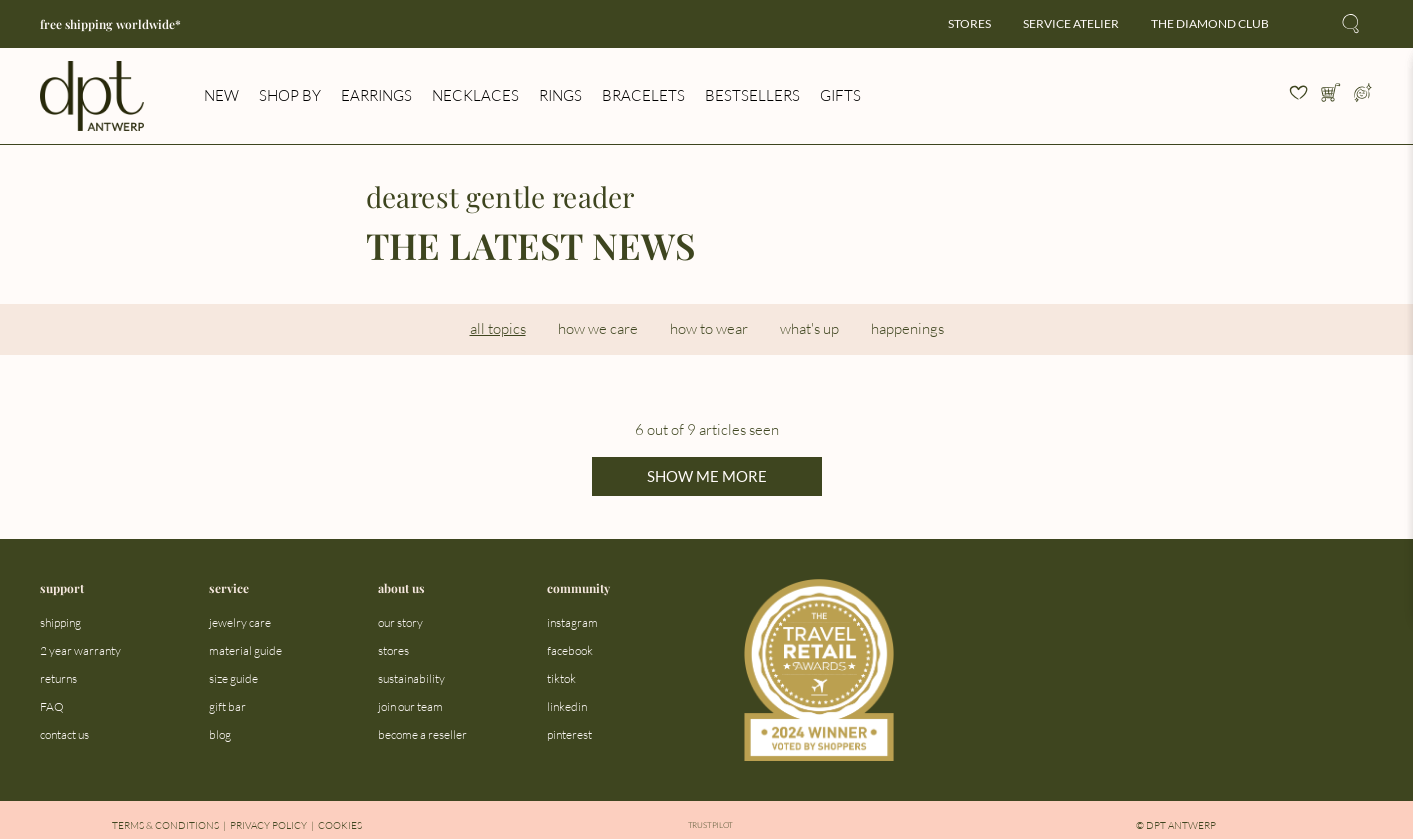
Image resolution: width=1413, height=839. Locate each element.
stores (969, 23)
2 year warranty (80, 650)
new (221, 95)
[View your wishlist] (1299, 96)
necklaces (475, 95)
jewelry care (240, 622)
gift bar (227, 706)
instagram (572, 622)
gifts (840, 95)
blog (220, 734)
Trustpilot (710, 826)
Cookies (340, 825)
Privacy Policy (268, 825)
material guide (245, 650)
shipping (60, 622)
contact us (64, 734)
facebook (570, 650)
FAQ (52, 706)
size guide (233, 678)
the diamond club (1210, 23)
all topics (498, 328)
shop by (290, 95)
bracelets (643, 95)
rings (560, 95)
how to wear (709, 328)
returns (58, 678)
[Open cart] (1331, 96)
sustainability (411, 678)
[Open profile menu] (1363, 96)
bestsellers (752, 95)
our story (400, 622)
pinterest (569, 734)
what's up (809, 328)
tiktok (561, 678)
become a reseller (422, 734)
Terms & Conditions (165, 825)
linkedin (567, 706)
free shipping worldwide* (110, 24)
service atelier (1071, 23)
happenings (907, 328)
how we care (598, 328)
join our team (410, 706)
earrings (376, 95)
